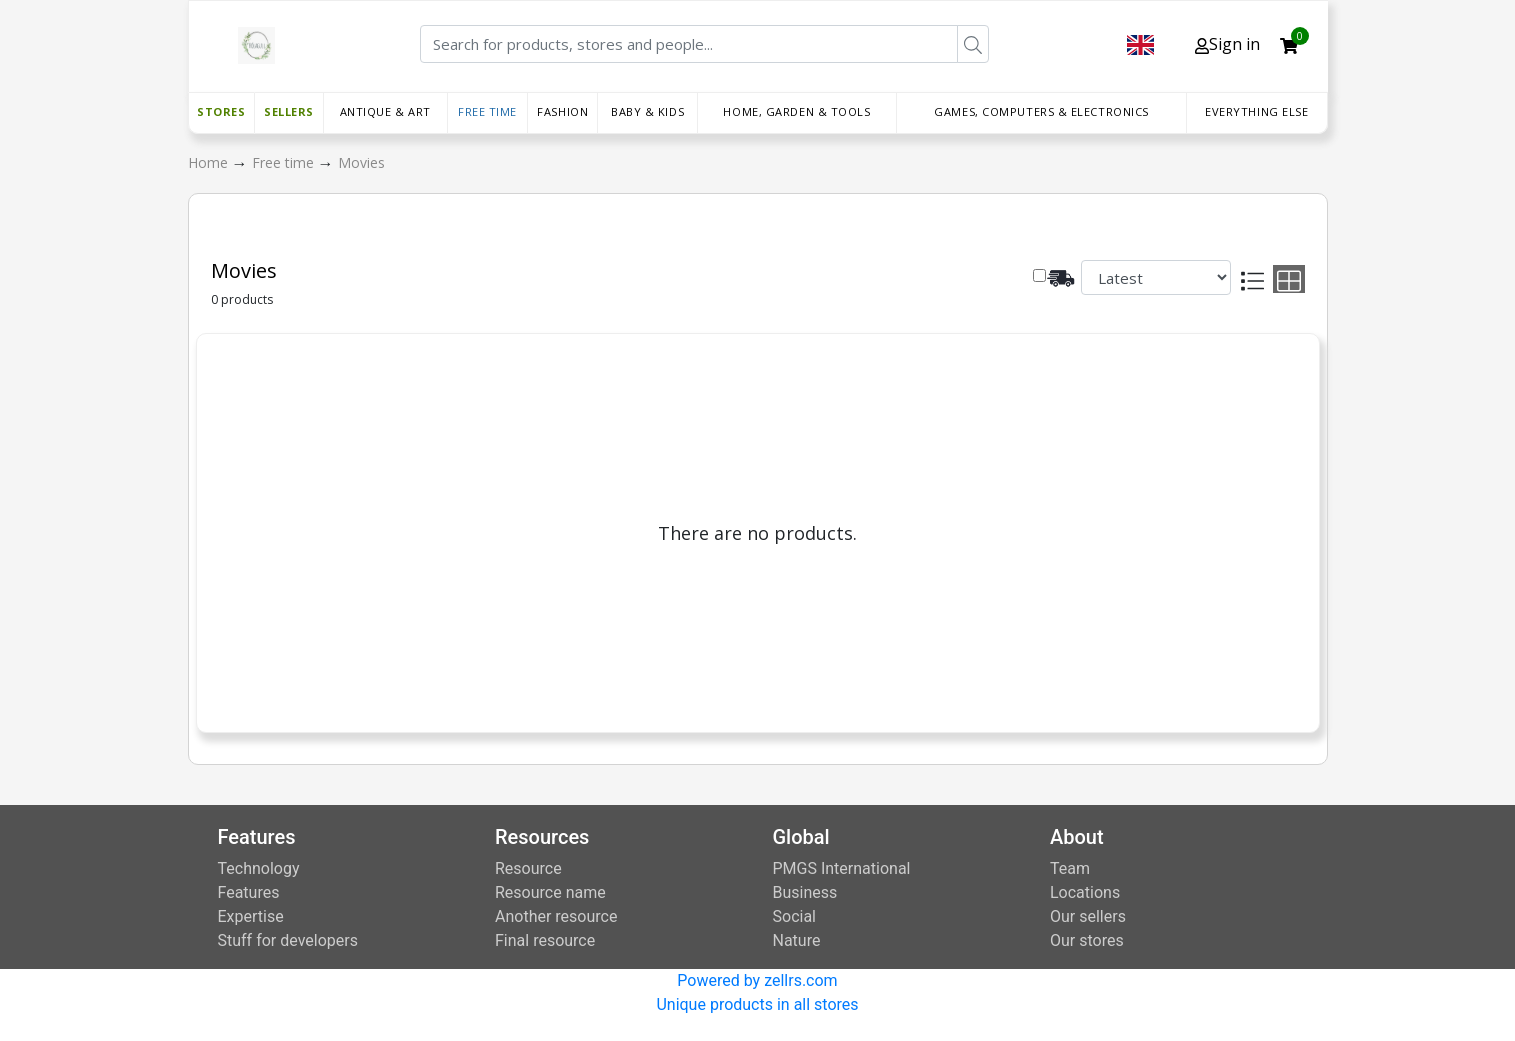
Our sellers (1088, 916)
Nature (797, 940)
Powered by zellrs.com (757, 980)
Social (794, 916)
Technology (259, 868)
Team (1070, 868)
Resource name (550, 892)
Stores (221, 111)
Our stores (1087, 940)
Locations (1085, 892)
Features (249, 892)
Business (805, 892)
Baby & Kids (647, 111)
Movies (361, 162)
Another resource (556, 916)
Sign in (1227, 44)
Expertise (251, 916)
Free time (487, 111)
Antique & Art (385, 111)
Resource (528, 868)
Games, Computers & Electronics (1041, 111)
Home (210, 162)
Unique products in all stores (757, 1004)
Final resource (545, 940)
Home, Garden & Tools (796, 111)
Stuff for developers (288, 940)
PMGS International (842, 868)
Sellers (289, 111)
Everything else (1256, 111)
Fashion (562, 111)
